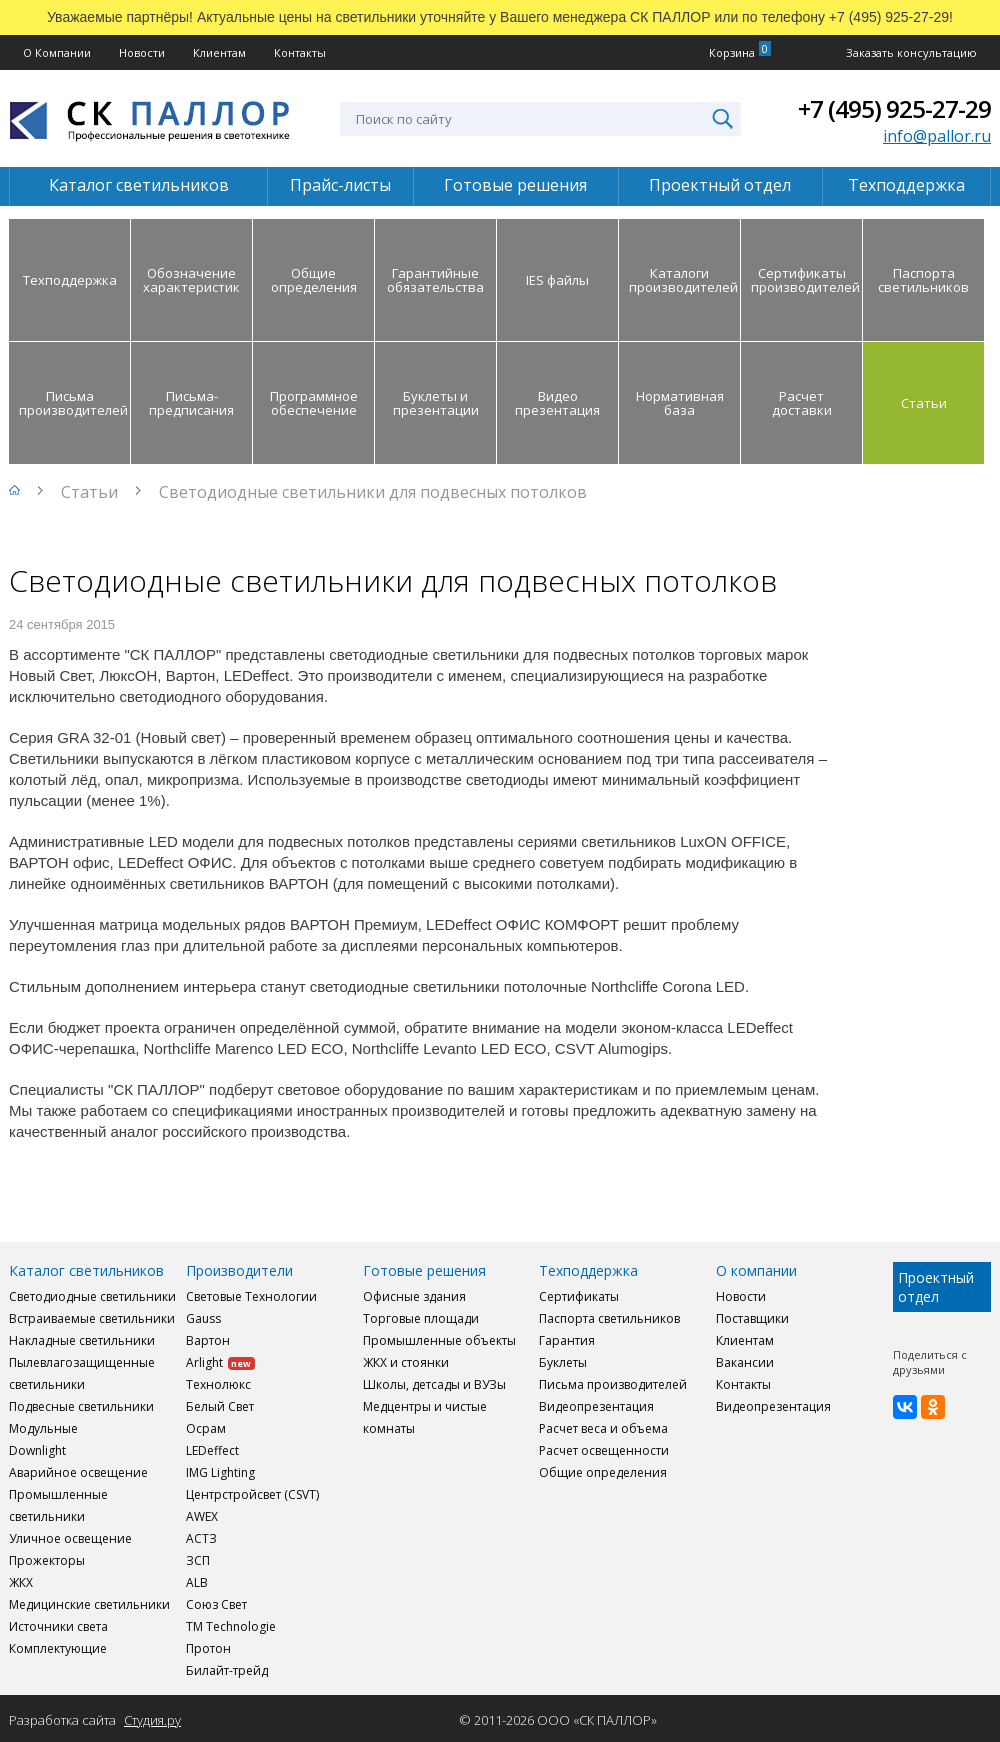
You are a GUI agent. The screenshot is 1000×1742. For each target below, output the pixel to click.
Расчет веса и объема (603, 1428)
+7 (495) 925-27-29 (894, 108)
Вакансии (745, 1362)
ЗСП (198, 1560)
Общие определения (314, 280)
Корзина (732, 52)
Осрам (206, 1428)
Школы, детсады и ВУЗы (434, 1384)
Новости (142, 52)
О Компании (57, 52)
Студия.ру (152, 1720)
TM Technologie (231, 1626)
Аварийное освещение (78, 1472)
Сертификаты (579, 1296)
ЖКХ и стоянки (406, 1362)
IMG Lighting (220, 1472)
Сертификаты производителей (805, 280)
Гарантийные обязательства (435, 280)
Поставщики (752, 1318)
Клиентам (219, 52)
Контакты (300, 52)
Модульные (43, 1428)
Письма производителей (73, 403)
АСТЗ (201, 1538)
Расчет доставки (802, 403)
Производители (239, 1270)
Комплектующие (58, 1648)
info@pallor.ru (937, 136)
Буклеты (563, 1362)
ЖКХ (21, 1582)
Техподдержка (906, 185)
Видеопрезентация (596, 1406)
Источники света (58, 1626)
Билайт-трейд (227, 1670)
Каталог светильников (139, 185)
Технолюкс (218, 1384)
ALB (197, 1582)
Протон (208, 1648)
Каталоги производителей (683, 280)
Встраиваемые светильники (92, 1318)
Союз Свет (216, 1604)
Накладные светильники (82, 1340)
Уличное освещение (70, 1538)
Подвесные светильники (81, 1406)
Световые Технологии (251, 1296)
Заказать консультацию (911, 52)
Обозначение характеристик (191, 280)
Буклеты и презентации (436, 403)
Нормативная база (680, 403)
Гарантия (567, 1340)
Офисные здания (414, 1296)
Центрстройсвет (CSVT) (252, 1494)
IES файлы (557, 280)
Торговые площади (421, 1318)
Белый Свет (220, 1406)
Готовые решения (515, 185)
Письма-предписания (191, 403)
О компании (756, 1270)
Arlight (220, 1362)
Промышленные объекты (439, 1340)
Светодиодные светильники (92, 1296)
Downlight (37, 1450)
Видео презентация (557, 403)
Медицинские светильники (89, 1604)
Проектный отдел (720, 185)
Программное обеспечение (314, 403)
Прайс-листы (340, 185)
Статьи (924, 403)
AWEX (202, 1516)
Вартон (208, 1340)
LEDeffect (212, 1450)
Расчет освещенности (604, 1450)
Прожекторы (47, 1560)
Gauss (203, 1318)
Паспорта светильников (923, 280)
